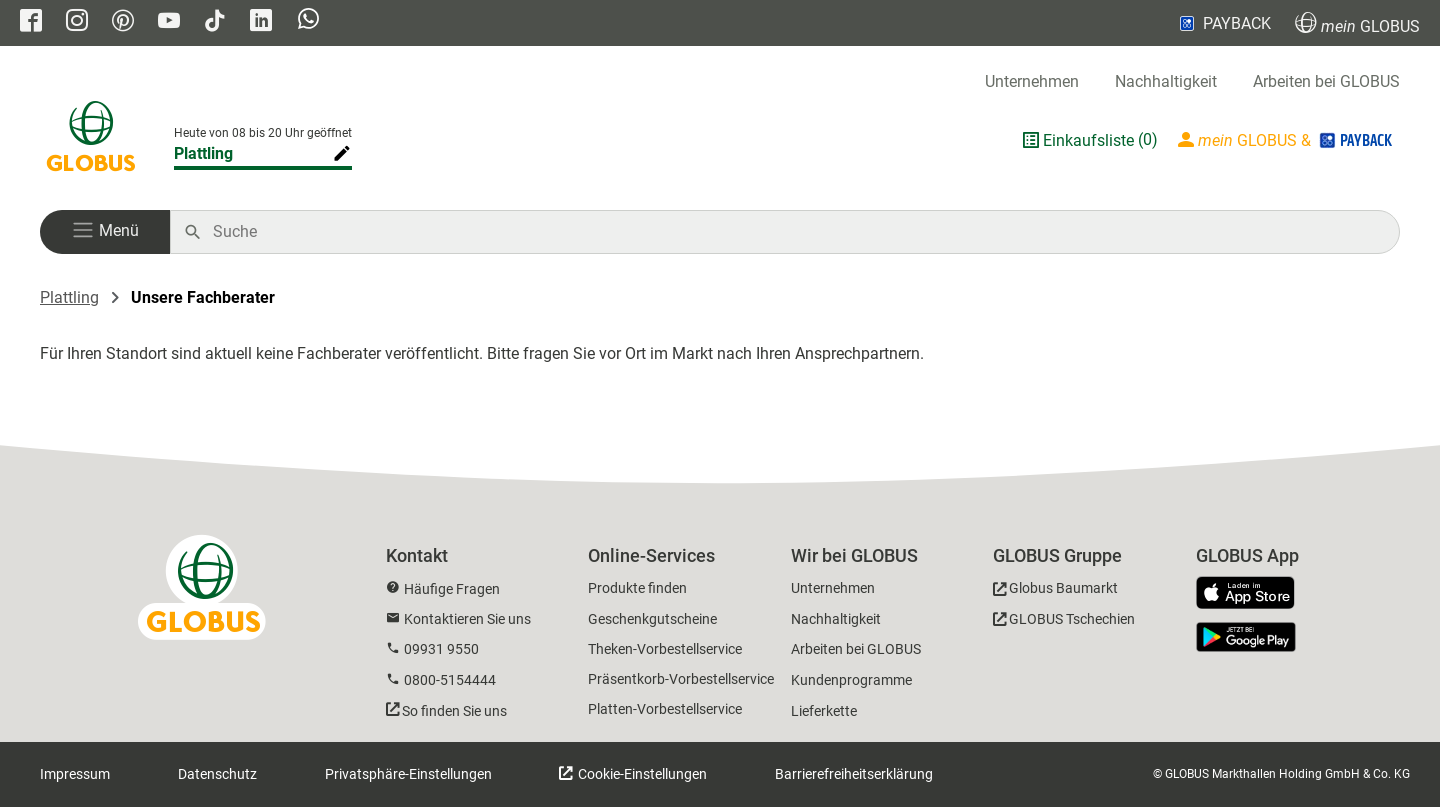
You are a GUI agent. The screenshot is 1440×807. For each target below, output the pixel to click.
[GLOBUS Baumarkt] (1055, 591)
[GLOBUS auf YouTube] (169, 22)
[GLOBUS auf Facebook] (31, 22)
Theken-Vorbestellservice (665, 649)
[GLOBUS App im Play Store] (1246, 637)
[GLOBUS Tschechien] (1064, 622)
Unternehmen (1032, 81)
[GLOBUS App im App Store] (1253, 594)
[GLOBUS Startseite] (91, 140)
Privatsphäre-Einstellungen (408, 774)
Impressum (75, 774)
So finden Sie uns (454, 711)
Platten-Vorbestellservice (665, 709)
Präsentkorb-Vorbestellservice (681, 679)
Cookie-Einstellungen (641, 774)
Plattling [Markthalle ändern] (203, 153)
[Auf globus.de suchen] (795, 232)
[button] (105, 232)
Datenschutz (217, 774)
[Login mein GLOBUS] (1287, 140)
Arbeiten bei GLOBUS (1326, 81)
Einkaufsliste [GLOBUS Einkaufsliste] (1088, 140)
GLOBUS (1357, 23)
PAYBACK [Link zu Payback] (1223, 23)
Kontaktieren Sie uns (467, 619)
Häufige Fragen (452, 589)
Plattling (69, 297)
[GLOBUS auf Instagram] (77, 22)
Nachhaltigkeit (1166, 81)
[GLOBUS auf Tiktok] (215, 22)
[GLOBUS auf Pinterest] (123, 22)
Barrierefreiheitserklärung (854, 774)
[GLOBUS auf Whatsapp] (308, 21)
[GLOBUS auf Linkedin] (261, 22)
